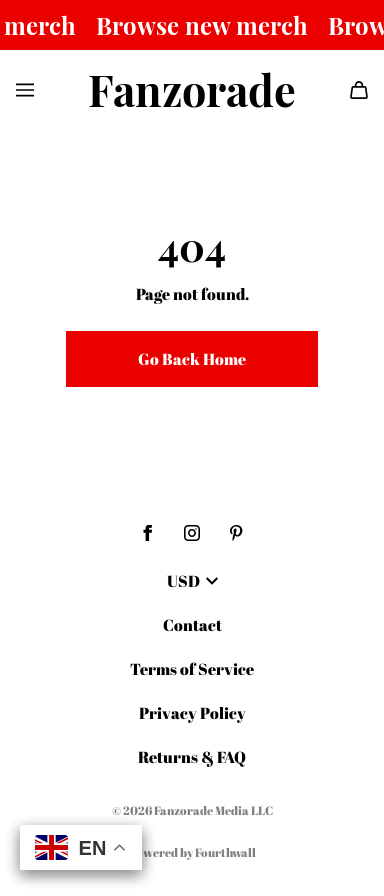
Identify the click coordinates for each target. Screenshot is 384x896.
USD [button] (192, 581)
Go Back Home (192, 359)
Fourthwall (225, 852)
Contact (192, 625)
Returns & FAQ (192, 757)
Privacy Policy (192, 713)
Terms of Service (192, 669)
